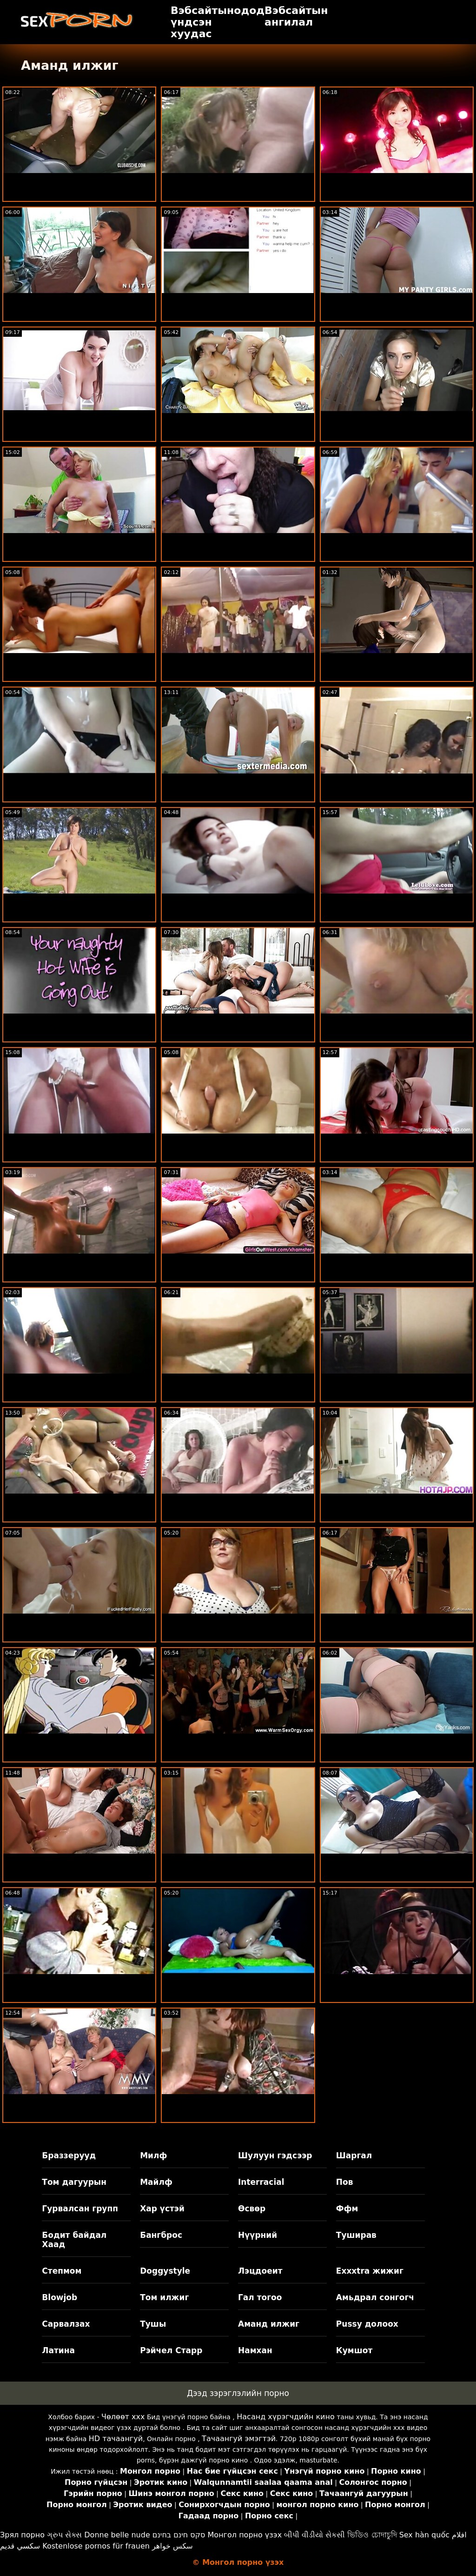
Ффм (347, 2208)
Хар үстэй (162, 2208)
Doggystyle (165, 2271)
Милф (153, 2155)
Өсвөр (251, 2208)
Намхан (255, 2350)
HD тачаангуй (116, 2438)
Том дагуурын (74, 2182)
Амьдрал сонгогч (375, 2297)
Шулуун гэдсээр (275, 2155)
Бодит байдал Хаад (74, 2239)
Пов (344, 2182)
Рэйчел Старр (171, 2350)
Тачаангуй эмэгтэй (239, 2438)
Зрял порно (22, 2534)
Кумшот (354, 2350)
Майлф (156, 2182)
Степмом (61, 2271)
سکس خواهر (172, 2546)
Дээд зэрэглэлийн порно (238, 2393)
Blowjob (59, 2297)
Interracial (261, 2182)
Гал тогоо (260, 2297)
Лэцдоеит (260, 2271)
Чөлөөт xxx (123, 2416)
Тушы (153, 2324)
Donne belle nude (117, 2534)
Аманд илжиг (268, 2324)
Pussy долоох (367, 2324)
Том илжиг (164, 2297)
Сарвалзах (66, 2324)
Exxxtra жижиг (369, 2271)
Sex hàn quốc (424, 2534)
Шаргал (354, 2155)
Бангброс (161, 2235)
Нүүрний (257, 2235)
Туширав (356, 2235)
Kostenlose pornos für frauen (96, 2546)
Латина (58, 2350)
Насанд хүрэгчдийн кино (286, 2416)
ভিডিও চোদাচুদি (372, 2534)
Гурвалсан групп (80, 2208)
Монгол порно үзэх (245, 2534)
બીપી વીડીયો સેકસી (314, 2534)
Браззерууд (69, 2155)
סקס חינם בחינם (178, 2534)
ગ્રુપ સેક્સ (64, 2534)
